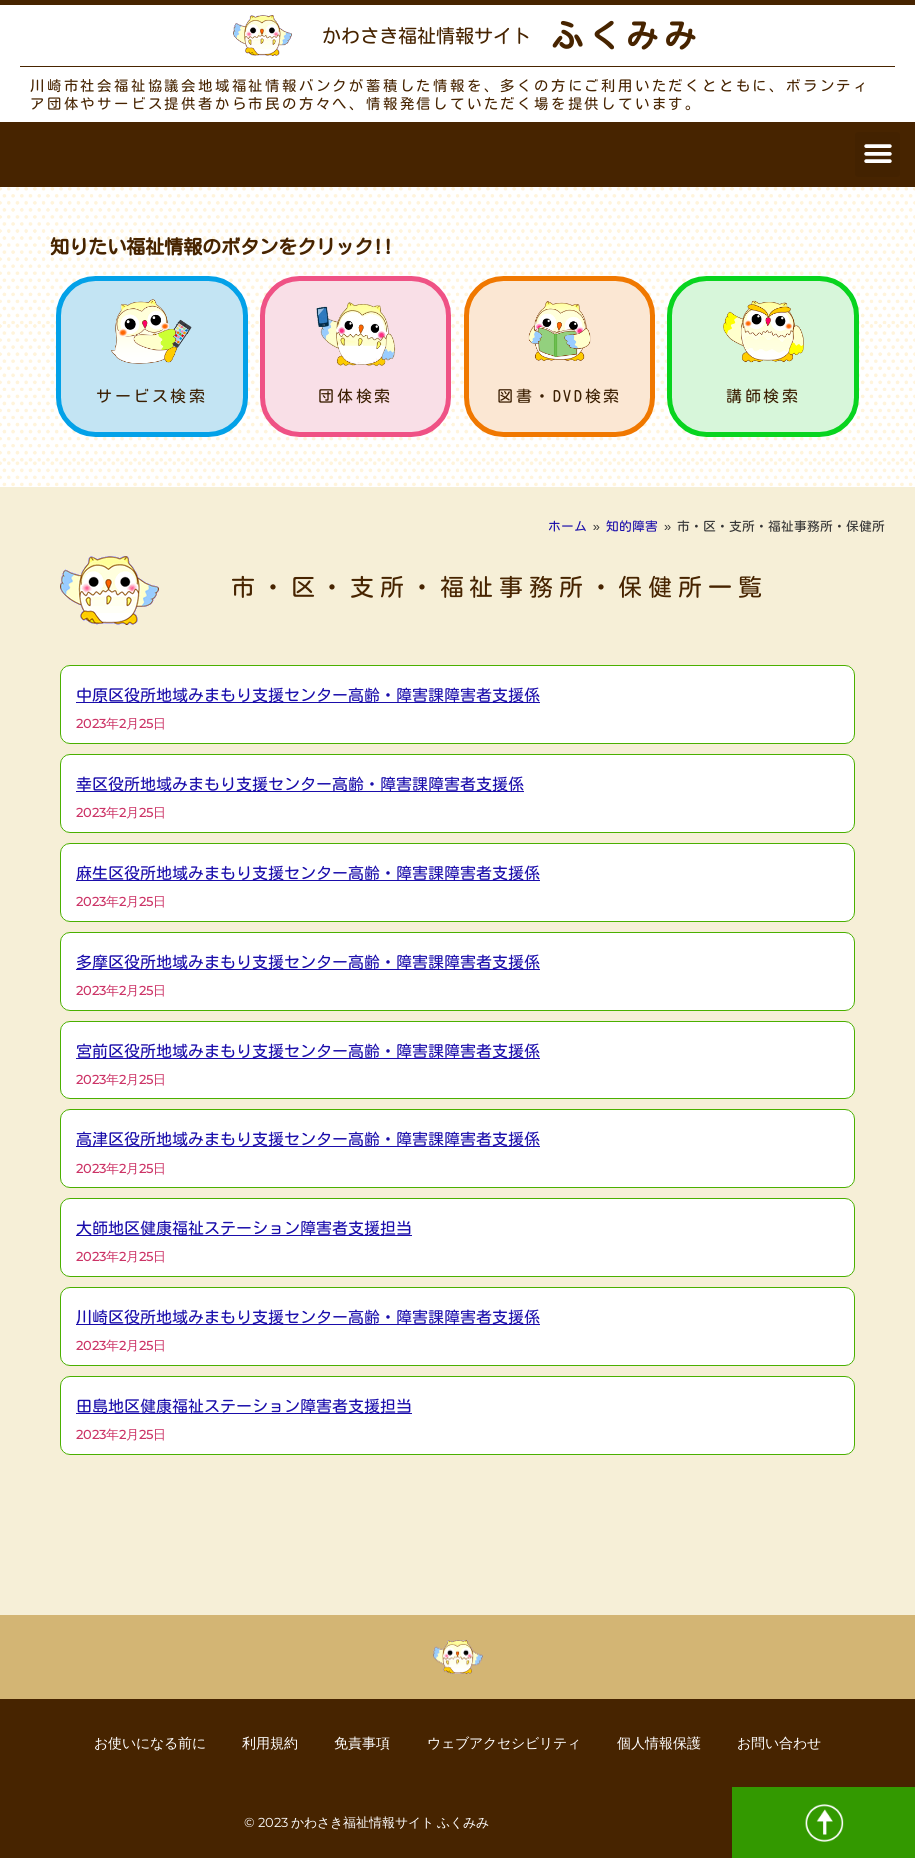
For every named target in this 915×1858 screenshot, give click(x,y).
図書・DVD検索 (559, 396)
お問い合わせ (789, 1742)
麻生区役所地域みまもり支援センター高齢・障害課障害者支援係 (308, 873)
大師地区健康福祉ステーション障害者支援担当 (244, 1228)
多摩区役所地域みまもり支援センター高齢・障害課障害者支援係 (308, 962)
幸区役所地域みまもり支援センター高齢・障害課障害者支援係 (300, 784)
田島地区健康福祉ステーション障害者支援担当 (244, 1406)
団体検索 (355, 396)
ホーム (567, 526)
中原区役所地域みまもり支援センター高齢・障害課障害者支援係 (308, 695)
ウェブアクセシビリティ (506, 1742)
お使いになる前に (141, 1742)
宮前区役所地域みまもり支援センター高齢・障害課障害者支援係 (308, 1051)
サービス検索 (152, 396)
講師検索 (763, 396)
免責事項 (361, 1742)
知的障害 (632, 526)
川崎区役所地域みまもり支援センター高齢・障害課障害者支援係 (308, 1317)
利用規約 (265, 1742)
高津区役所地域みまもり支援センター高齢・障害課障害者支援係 (308, 1139)
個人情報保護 (665, 1742)
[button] (877, 154)
